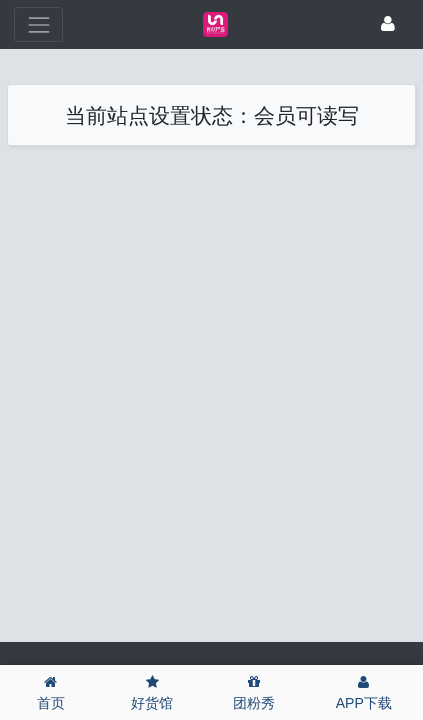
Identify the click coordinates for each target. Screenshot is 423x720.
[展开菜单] (38, 24)
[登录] (388, 25)
